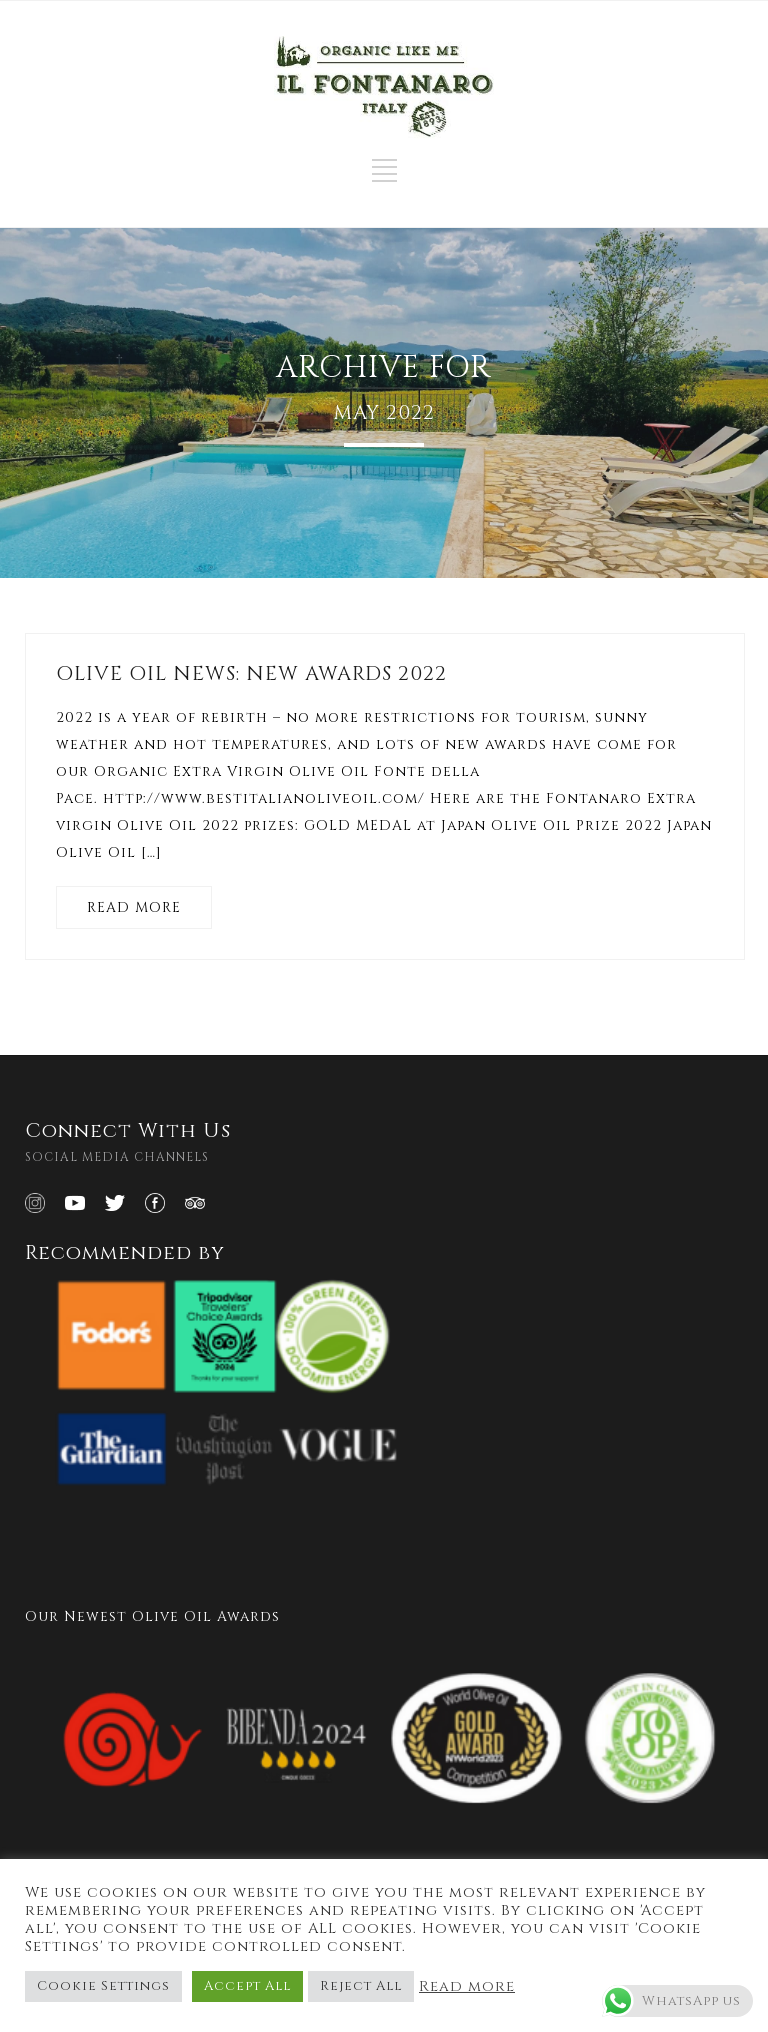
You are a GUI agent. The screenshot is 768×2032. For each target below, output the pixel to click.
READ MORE (134, 907)
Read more (467, 1987)
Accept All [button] (247, 1986)
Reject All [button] (361, 1986)
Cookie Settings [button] (103, 1986)
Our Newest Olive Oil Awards (152, 1616)
